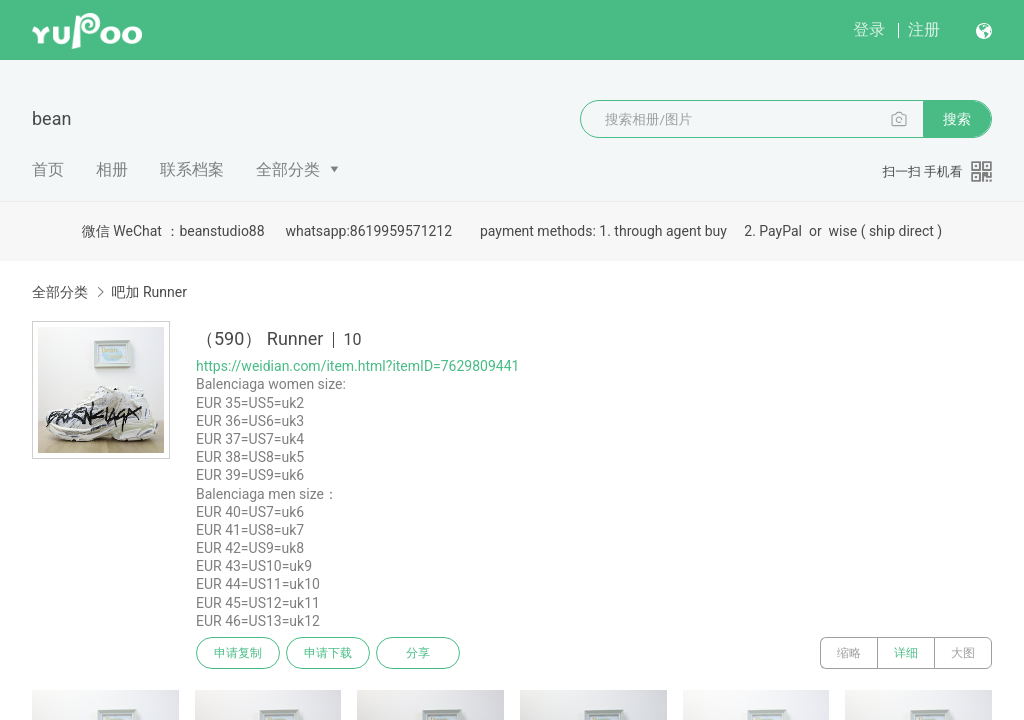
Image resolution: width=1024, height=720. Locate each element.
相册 (112, 169)
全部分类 (288, 169)
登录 (869, 29)
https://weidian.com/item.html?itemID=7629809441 (357, 366)
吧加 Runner (148, 292)
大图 (963, 653)
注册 (924, 29)
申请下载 (328, 653)
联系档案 (192, 169)
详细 (906, 653)
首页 (48, 169)
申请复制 (238, 653)
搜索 (957, 119)
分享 (418, 653)
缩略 (849, 653)
